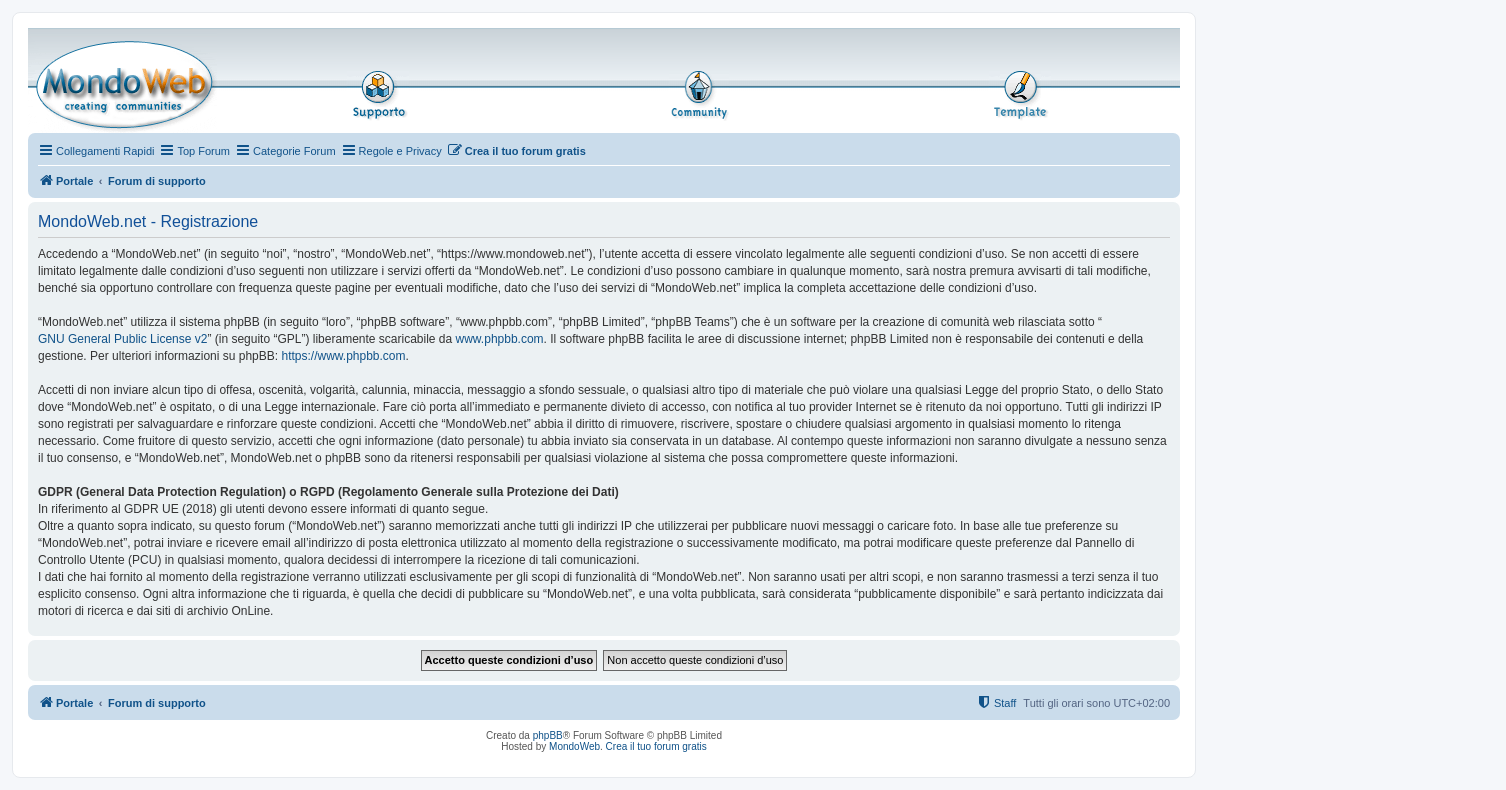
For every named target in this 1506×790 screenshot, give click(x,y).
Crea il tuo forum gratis (656, 746)
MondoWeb (574, 746)
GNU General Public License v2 (122, 339)
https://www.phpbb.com (343, 356)
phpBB (548, 735)
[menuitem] (516, 151)
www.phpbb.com (500, 339)
